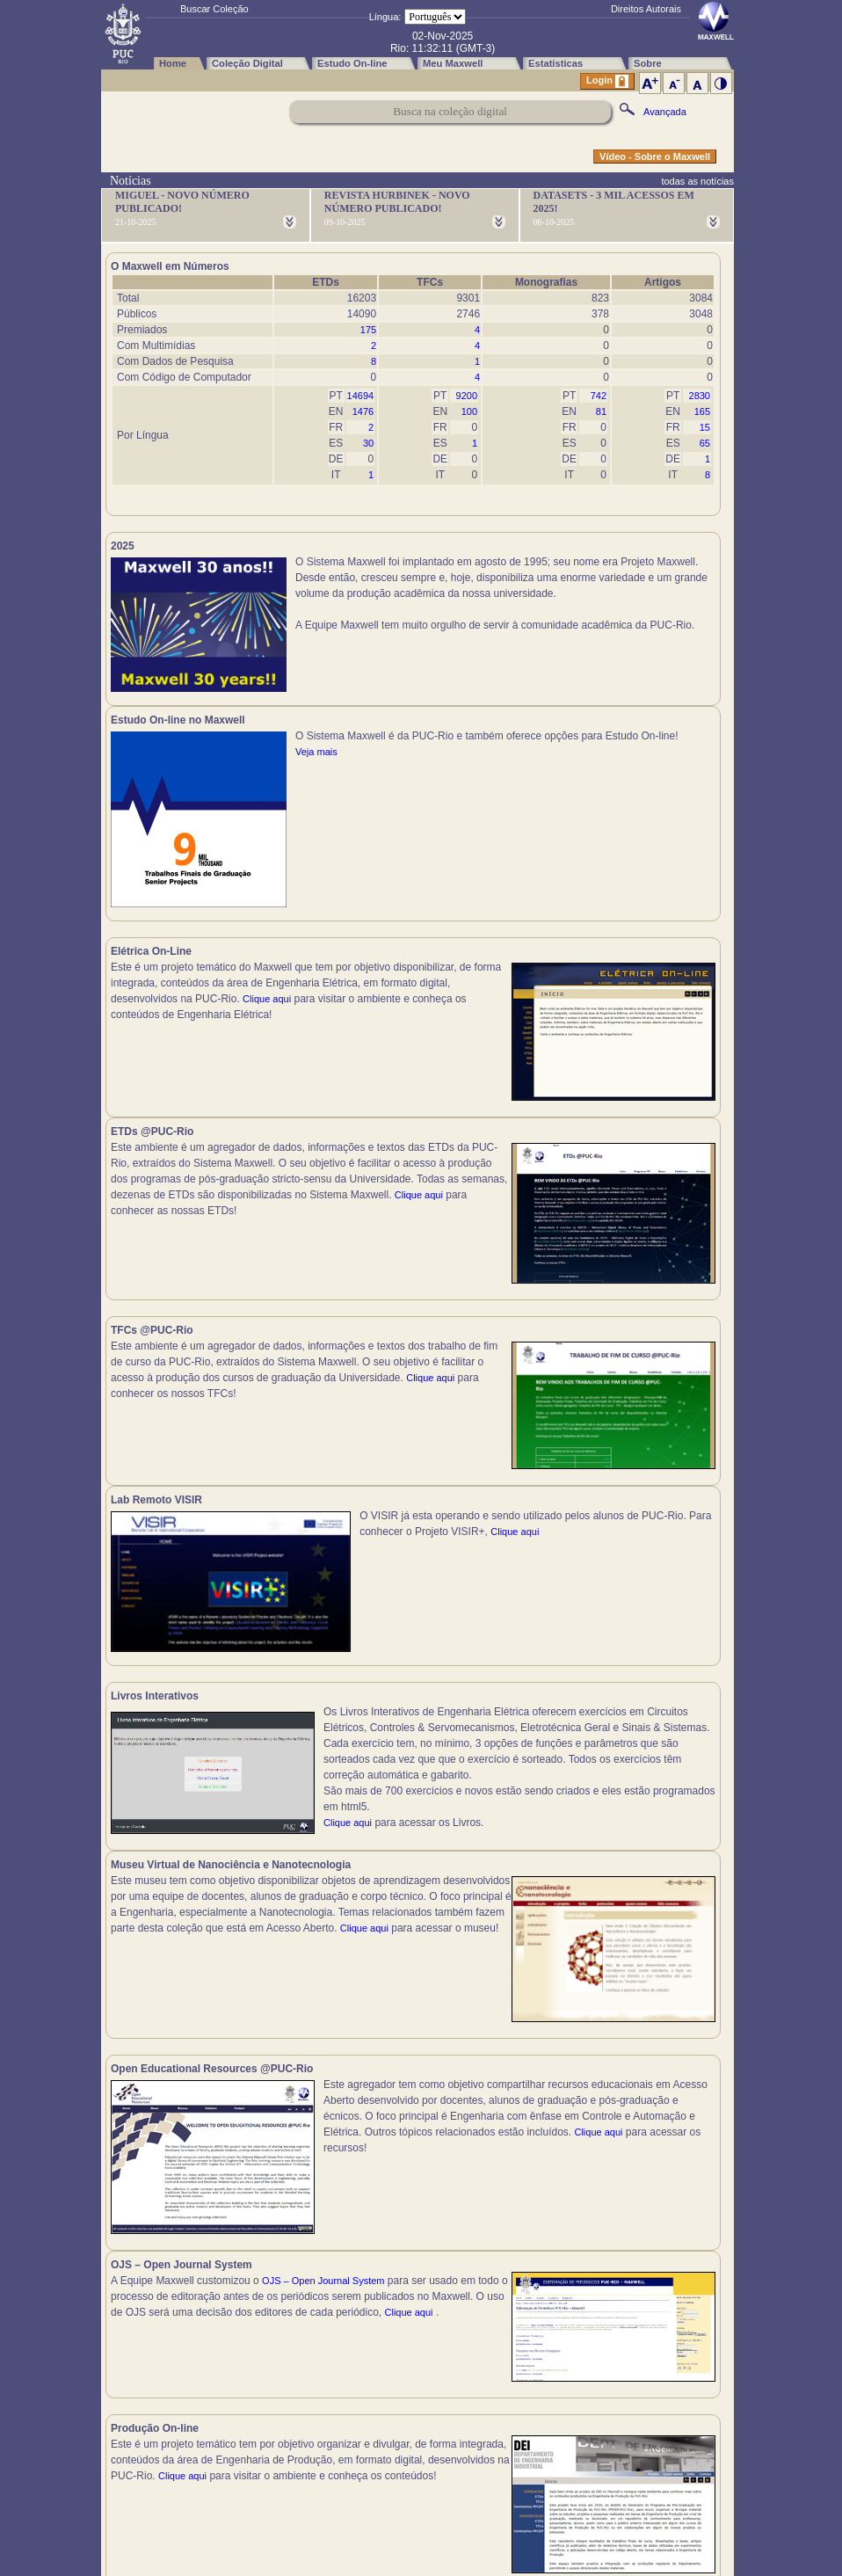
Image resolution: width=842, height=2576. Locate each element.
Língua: (385, 16)
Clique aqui (267, 1008)
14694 (360, 395)
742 (598, 395)
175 (368, 329)
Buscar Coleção (214, 9)
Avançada (664, 111)
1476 (363, 411)
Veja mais (624, 625)
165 (702, 411)
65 (705, 443)
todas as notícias (697, 181)
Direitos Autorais (646, 9)
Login (607, 81)
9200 (466, 395)
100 (469, 411)
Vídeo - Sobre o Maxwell (654, 156)
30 (368, 443)
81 (601, 411)
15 (705, 427)
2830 (699, 395)
